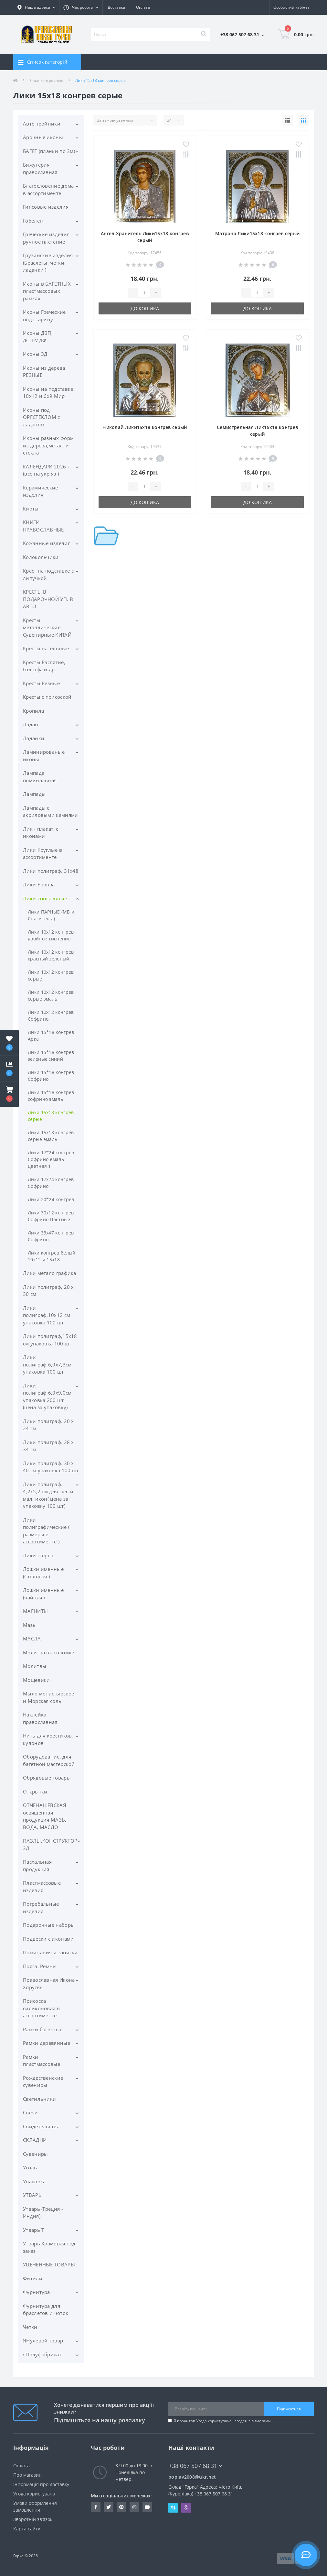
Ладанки (33, 738)
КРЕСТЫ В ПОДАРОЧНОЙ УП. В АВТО (48, 598)
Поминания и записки (50, 1952)
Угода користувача (214, 2421)
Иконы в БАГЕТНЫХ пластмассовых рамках (47, 290)
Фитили (32, 2278)
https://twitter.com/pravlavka (108, 2507)
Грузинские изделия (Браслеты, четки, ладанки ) (48, 262)
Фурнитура (36, 2292)
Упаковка (34, 2181)
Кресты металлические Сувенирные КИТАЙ (47, 627)
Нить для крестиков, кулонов (48, 1739)
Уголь (30, 2167)
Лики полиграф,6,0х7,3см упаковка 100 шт (47, 1364)
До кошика (145, 308)
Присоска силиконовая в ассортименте (41, 2008)
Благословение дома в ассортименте (48, 189)
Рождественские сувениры (43, 2081)
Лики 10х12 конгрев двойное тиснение (51, 935)
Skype (173, 2507)
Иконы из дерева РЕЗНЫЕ (44, 371)
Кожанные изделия (46, 543)
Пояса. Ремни (39, 1966)
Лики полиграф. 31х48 (51, 871)
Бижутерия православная (40, 168)
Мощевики (36, 1680)
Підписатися (289, 2409)
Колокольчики (41, 557)
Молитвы (34, 1666)
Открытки (35, 1791)
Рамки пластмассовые (41, 2060)
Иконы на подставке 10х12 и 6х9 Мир (48, 393)
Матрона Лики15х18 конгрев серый (257, 233)
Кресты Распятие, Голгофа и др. (44, 666)
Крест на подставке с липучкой (48, 574)
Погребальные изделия (41, 1907)
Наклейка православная (40, 1718)
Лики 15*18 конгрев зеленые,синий (51, 1055)
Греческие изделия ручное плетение (46, 238)
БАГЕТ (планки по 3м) (49, 151)
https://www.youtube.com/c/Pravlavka (147, 2507)
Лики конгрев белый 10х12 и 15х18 (51, 1256)
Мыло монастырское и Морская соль (48, 1697)
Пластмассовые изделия (42, 1886)
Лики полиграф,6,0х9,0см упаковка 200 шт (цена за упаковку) (47, 1396)
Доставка (116, 7)
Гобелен (33, 220)
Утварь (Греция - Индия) (43, 2213)
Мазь (29, 1625)
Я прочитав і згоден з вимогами (222, 2421)
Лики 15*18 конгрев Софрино (51, 1075)
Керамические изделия (40, 491)
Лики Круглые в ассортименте (42, 853)
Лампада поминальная (40, 777)
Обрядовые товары (47, 1777)
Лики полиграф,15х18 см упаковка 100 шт (50, 1340)
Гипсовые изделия (46, 206)
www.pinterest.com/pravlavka (121, 2507)
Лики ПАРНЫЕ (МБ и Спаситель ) (51, 915)
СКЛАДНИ (35, 2140)
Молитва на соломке (48, 1652)
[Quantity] (144, 293)
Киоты (31, 508)
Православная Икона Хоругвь (49, 1983)
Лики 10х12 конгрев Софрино (51, 1015)
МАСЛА (32, 1638)
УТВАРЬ (32, 2195)
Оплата (143, 7)
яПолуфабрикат (42, 2354)
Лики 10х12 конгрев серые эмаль (51, 995)
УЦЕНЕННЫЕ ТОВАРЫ (49, 2264)
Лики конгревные (46, 80)
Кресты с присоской (47, 697)
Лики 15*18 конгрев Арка (51, 1035)
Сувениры (35, 2154)
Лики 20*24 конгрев (51, 1199)
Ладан (30, 724)
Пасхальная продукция (37, 1865)
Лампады (34, 794)
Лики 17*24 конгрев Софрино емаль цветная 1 (51, 1159)
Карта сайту (26, 2529)
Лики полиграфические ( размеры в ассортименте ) (46, 1531)
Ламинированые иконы (44, 755)
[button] (9, 1094)
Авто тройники (41, 123)
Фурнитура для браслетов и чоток (45, 2310)
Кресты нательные (46, 648)
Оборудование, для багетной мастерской (49, 1760)
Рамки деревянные (46, 2043)
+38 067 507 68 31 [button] (195, 2466)
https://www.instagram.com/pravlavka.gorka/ (134, 2507)
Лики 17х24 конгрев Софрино (51, 1182)
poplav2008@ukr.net (192, 2477)
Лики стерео (38, 1555)
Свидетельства (41, 2126)
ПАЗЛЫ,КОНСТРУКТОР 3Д (50, 1844)
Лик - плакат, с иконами (40, 832)
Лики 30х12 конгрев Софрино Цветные (51, 1216)
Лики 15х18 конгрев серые (51, 1115)
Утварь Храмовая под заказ (49, 2247)
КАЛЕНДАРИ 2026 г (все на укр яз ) (46, 470)
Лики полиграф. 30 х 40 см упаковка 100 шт (51, 1467)
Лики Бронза (39, 884)
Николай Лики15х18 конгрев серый (144, 427)
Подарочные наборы (49, 1925)
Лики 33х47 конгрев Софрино (51, 1236)
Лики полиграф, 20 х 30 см (48, 1291)
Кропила (33, 710)
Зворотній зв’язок (32, 2519)
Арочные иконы (43, 137)
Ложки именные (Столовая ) (43, 1573)
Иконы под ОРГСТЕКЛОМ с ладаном (41, 417)
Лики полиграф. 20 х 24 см (48, 1425)
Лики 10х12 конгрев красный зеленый (51, 955)
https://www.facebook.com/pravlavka (95, 2507)
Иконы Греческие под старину (44, 316)
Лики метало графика (49, 1273)
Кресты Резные (41, 683)
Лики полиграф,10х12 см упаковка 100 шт (46, 1315)
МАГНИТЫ (35, 1611)
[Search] (203, 34)
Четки (30, 2327)
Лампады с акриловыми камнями (50, 811)
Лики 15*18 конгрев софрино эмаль (51, 1095)
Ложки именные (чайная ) (43, 1594)
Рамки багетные (42, 2029)
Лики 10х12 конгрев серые (51, 975)
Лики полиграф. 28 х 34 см (48, 1446)
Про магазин (27, 2475)
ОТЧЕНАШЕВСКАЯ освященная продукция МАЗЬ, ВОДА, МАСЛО (45, 1816)
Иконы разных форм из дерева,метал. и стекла (48, 445)
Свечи (30, 2112)
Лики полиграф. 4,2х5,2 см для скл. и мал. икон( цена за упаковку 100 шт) (48, 1495)
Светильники (39, 2099)
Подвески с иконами (48, 1938)
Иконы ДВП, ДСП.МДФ (38, 337)
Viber (186, 2507)
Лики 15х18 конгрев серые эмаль (51, 1135)
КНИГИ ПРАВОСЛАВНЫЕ (43, 526)
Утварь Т (33, 2230)
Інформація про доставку (41, 2484)
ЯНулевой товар (43, 2340)
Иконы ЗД (35, 354)
